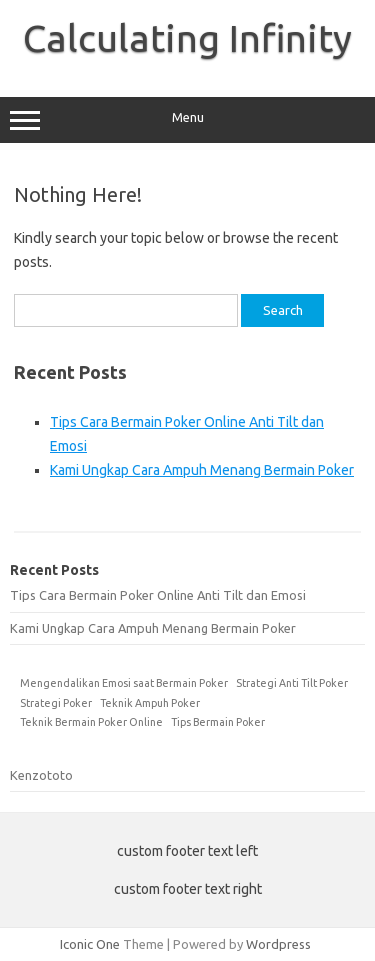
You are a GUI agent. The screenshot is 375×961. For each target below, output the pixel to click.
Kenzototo (41, 775)
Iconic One (90, 944)
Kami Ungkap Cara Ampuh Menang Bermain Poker (202, 470)
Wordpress (278, 944)
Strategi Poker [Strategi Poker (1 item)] (56, 703)
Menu (187, 120)
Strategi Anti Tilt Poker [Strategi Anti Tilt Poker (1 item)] (292, 683)
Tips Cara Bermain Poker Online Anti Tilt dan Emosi (158, 595)
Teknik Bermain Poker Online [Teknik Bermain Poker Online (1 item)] (91, 722)
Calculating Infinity (187, 38)
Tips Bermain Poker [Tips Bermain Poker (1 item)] (218, 722)
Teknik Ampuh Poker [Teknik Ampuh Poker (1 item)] (150, 703)
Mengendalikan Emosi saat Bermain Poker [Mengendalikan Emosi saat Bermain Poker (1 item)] (124, 683)
